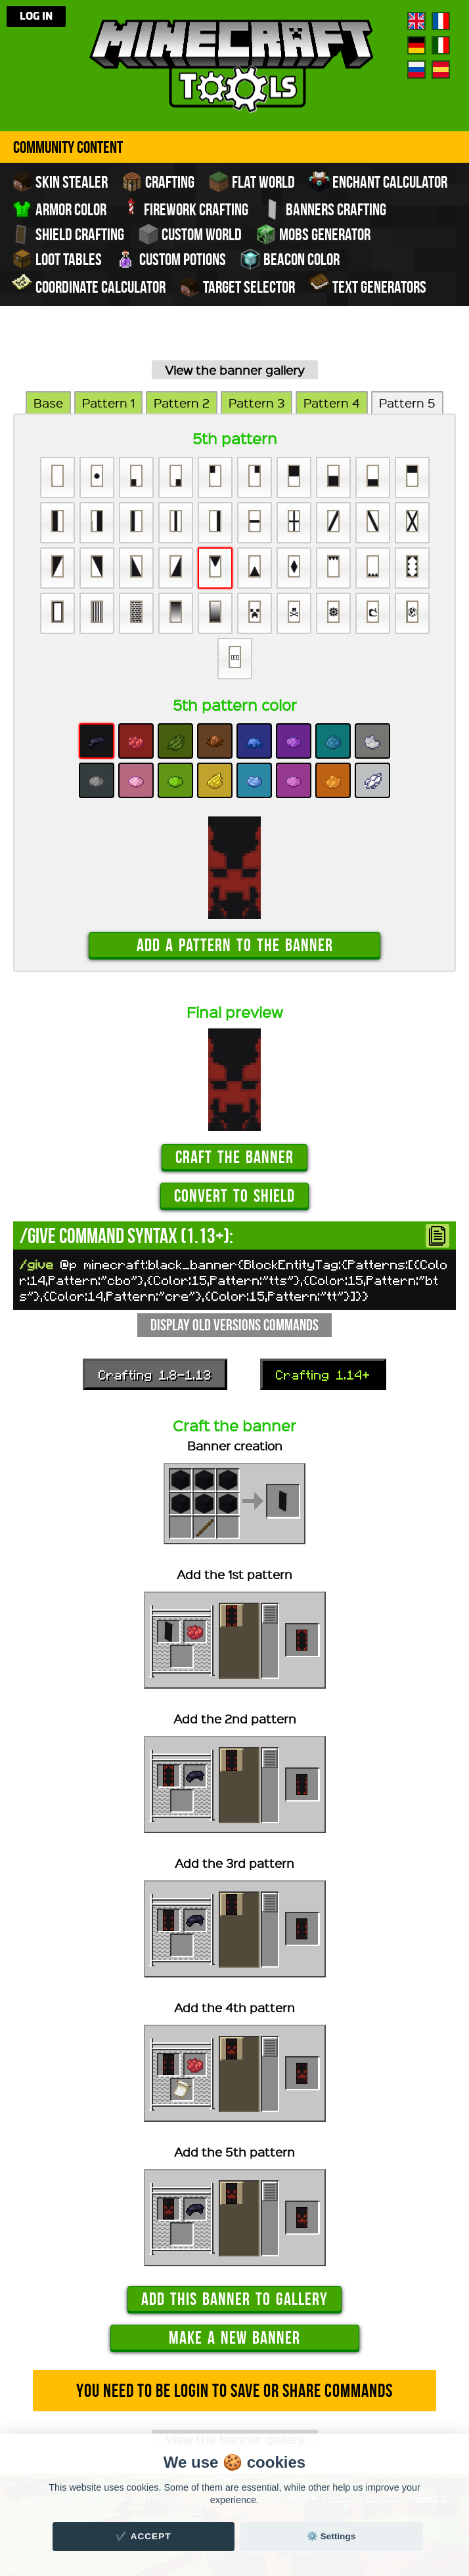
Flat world (251, 181)
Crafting (158, 181)
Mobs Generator (313, 234)
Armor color (59, 209)
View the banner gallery (235, 370)
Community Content (68, 147)
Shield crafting (68, 234)
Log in (36, 16)
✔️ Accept (143, 2536)
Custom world (190, 234)
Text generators (367, 285)
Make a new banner (234, 2337)
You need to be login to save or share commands (234, 2390)
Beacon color (290, 259)
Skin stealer (60, 181)
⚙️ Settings (331, 2536)
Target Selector (237, 286)
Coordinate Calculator (89, 285)
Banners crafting (324, 209)
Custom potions (171, 259)
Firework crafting (184, 208)
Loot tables (57, 259)
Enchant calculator (378, 181)
